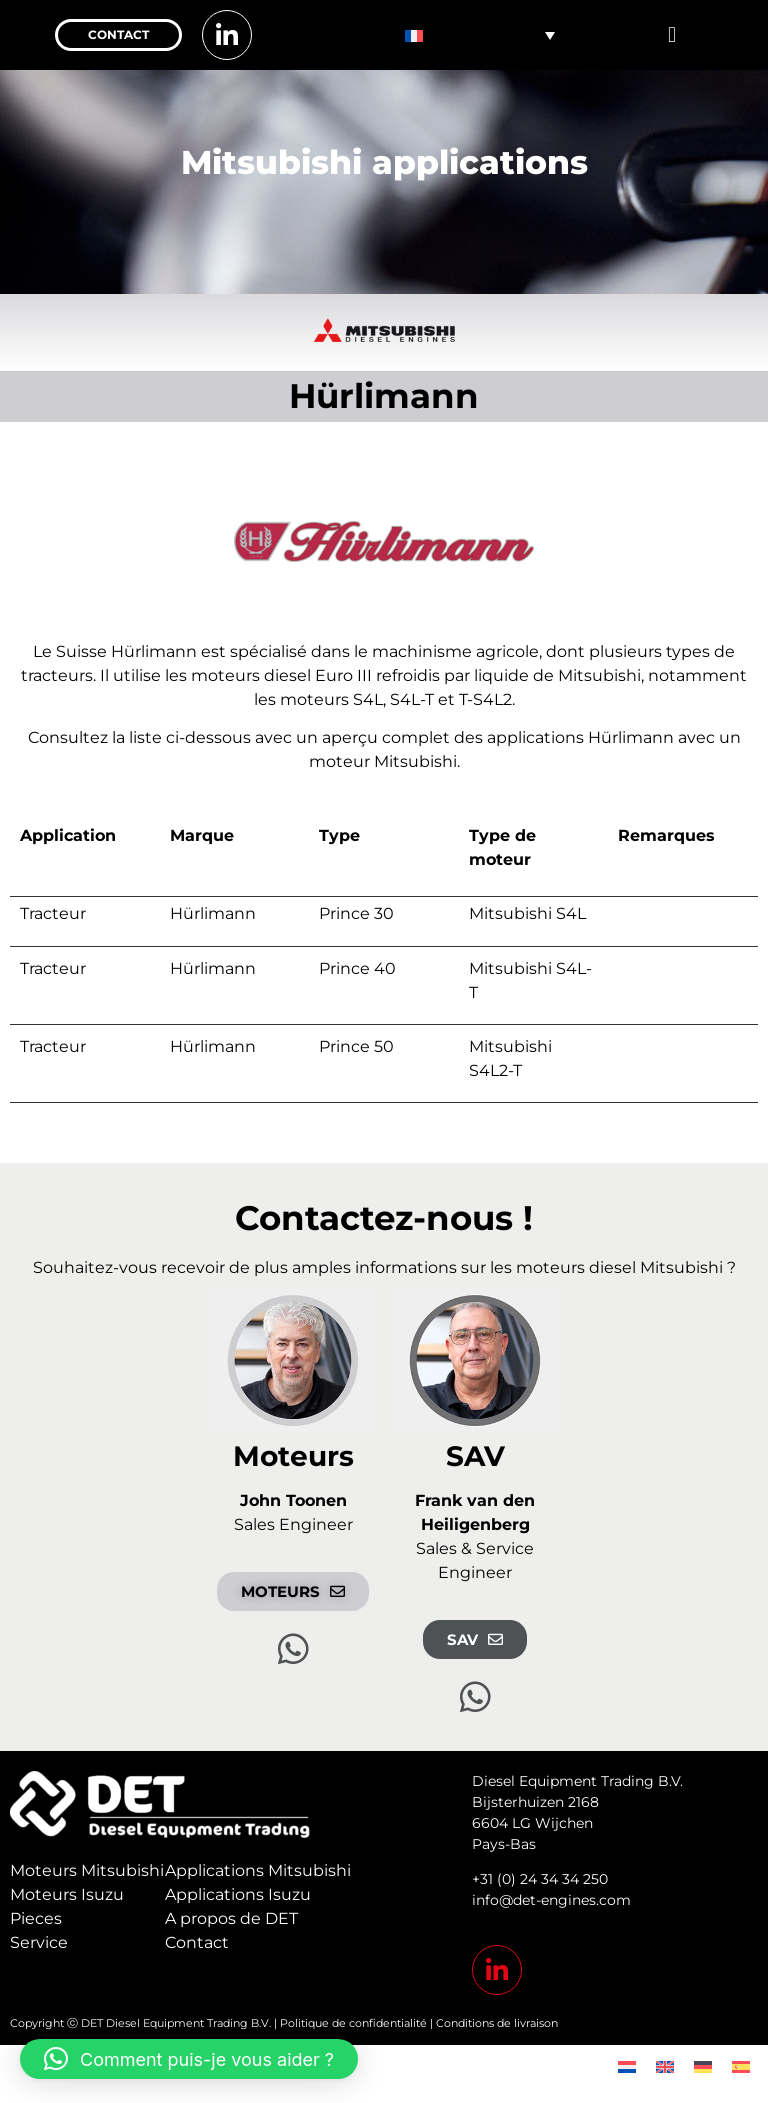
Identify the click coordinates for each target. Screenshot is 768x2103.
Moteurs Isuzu (67, 1894)
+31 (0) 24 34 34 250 (540, 1879)
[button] (671, 35)
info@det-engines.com (551, 1900)
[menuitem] (480, 35)
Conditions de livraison (497, 2023)
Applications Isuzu (238, 1894)
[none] (480, 35)
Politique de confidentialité (353, 2023)
